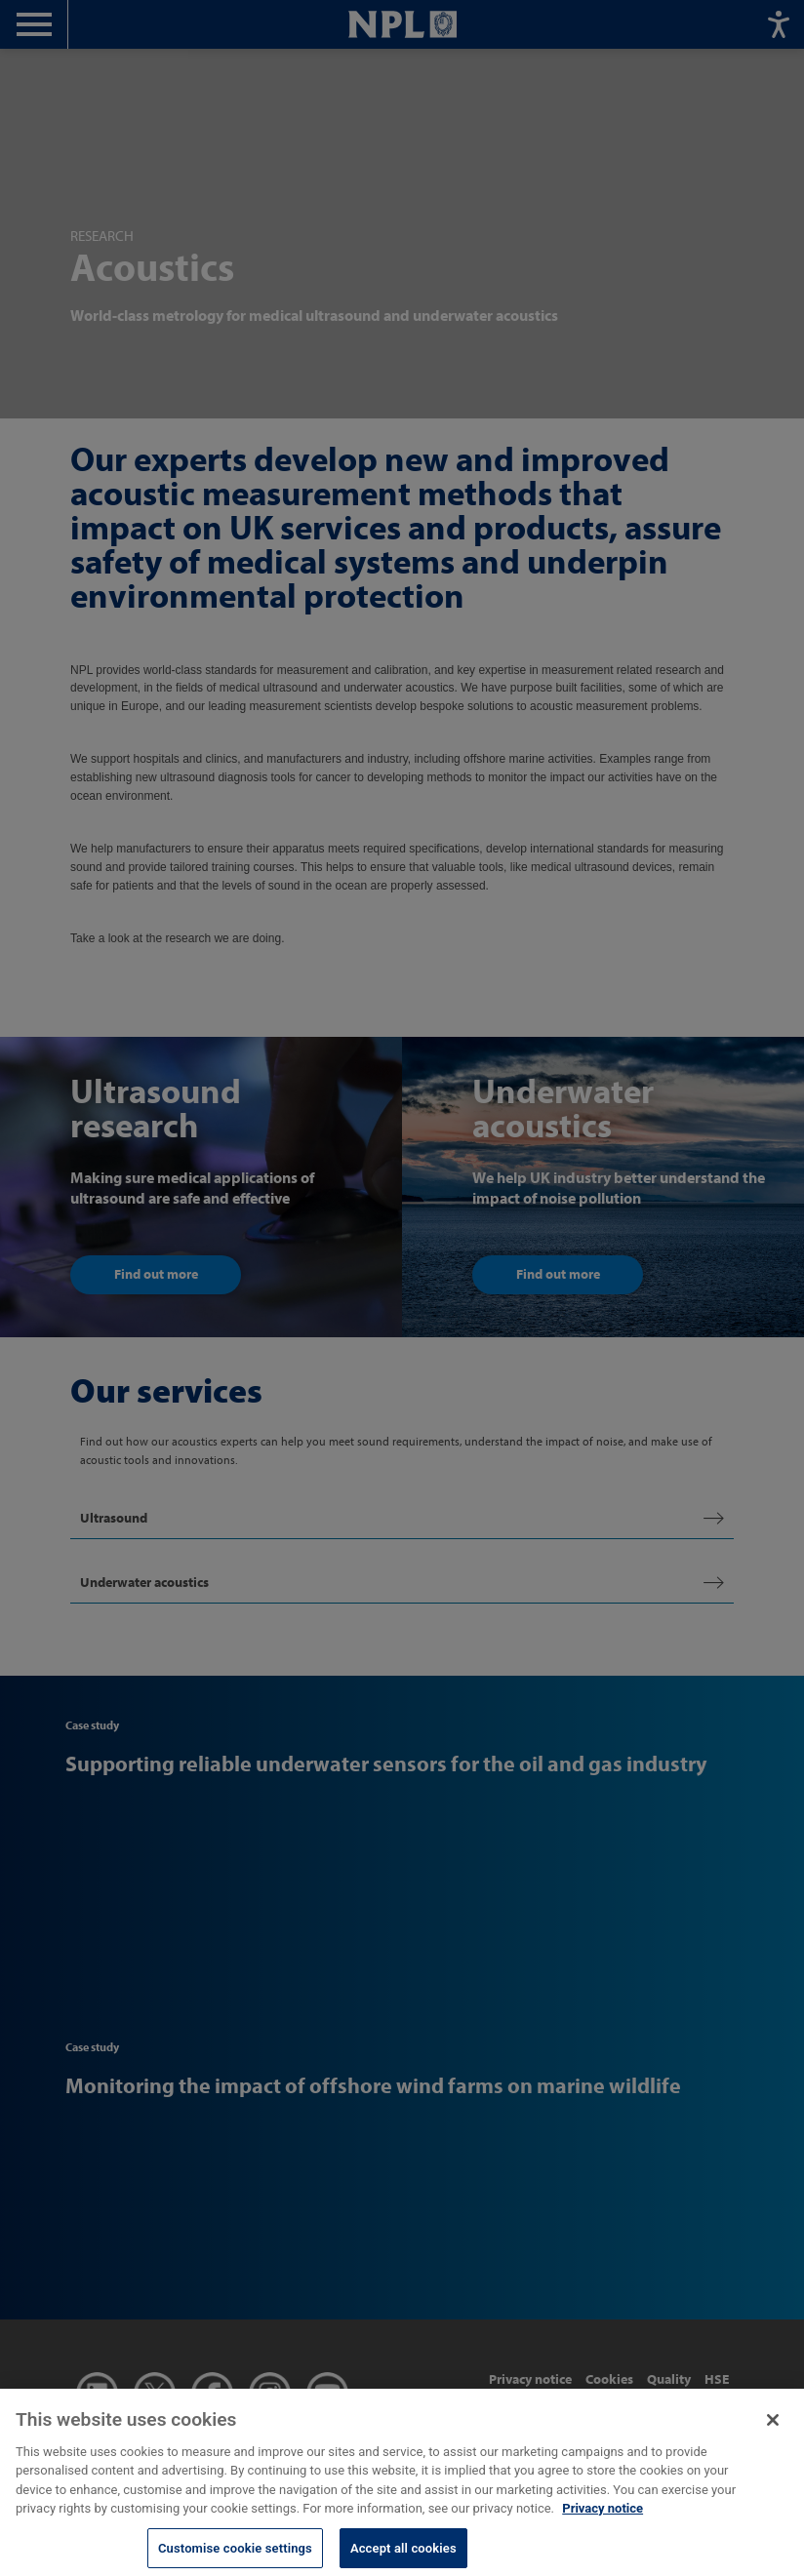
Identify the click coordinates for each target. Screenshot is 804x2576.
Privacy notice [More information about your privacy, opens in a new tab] (602, 2517)
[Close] (772, 2427)
